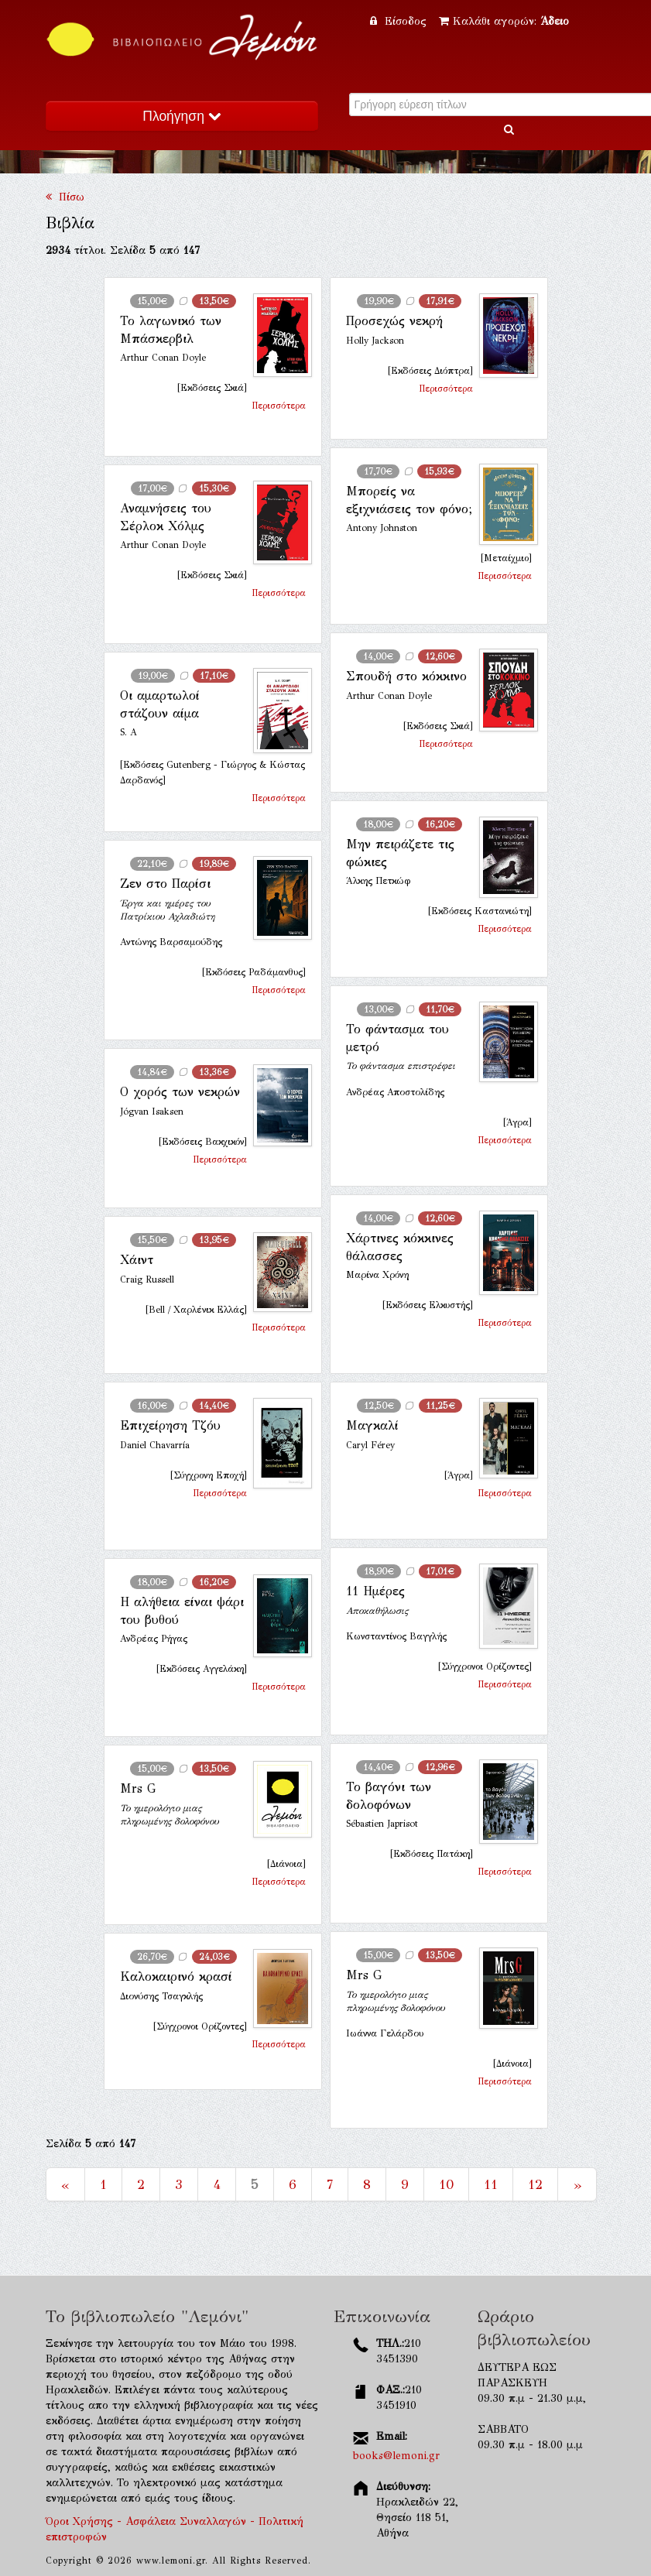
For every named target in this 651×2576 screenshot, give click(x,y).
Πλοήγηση (181, 116)
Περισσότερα (279, 405)
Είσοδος (400, 21)
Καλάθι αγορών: (504, 21)
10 (446, 2184)
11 (491, 2184)
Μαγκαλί (372, 1425)
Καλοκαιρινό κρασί (176, 1976)
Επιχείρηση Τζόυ (170, 1425)
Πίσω (65, 197)
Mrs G (138, 1788)
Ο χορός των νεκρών (180, 1091)
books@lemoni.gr (396, 2455)
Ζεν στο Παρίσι (165, 883)
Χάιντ (136, 1259)
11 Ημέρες (375, 1591)
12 (535, 2184)
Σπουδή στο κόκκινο (406, 676)
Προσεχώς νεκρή (394, 320)
